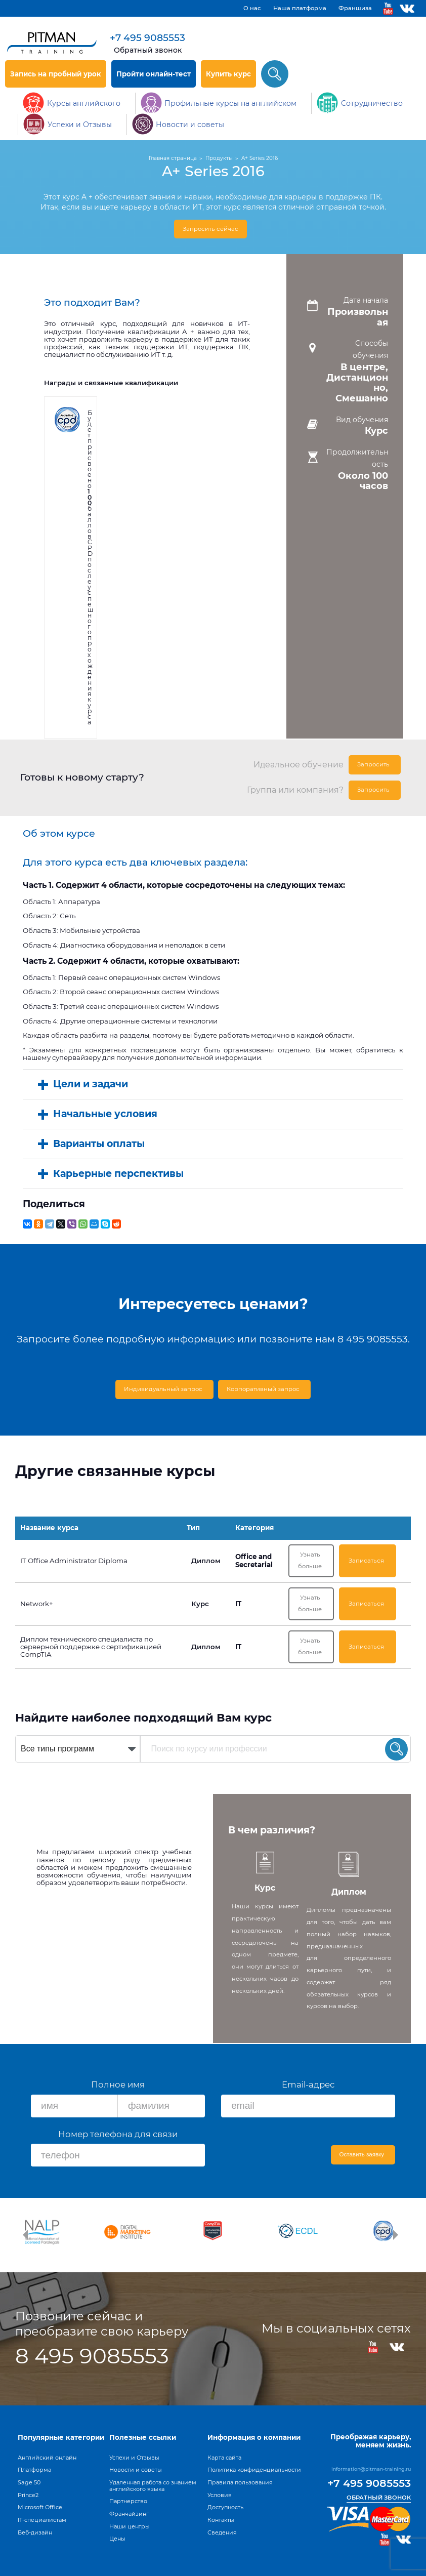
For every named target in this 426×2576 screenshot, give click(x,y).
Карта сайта (224, 2457)
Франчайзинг (129, 2513)
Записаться (370, 1560)
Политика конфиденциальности (254, 2469)
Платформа (34, 2469)
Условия (219, 2495)
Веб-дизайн (35, 2532)
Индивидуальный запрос (164, 1387)
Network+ (36, 1605)
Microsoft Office (40, 2507)
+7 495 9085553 (147, 38)
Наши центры (129, 2526)
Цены (117, 2538)
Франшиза (355, 8)
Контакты (220, 2519)
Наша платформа (299, 8)
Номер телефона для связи (118, 2137)
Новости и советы (135, 2469)
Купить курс (228, 74)
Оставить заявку (364, 2157)
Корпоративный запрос (264, 1387)
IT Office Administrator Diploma (73, 1560)
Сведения (222, 2532)
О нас (252, 8)
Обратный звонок (148, 50)
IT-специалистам (42, 2519)
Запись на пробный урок (55, 74)
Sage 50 (29, 2482)
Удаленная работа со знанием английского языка (152, 2485)
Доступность (225, 2507)
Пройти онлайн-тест (153, 74)
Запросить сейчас (210, 229)
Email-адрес (308, 2087)
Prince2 (28, 2495)
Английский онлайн (47, 2457)
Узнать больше (321, 1560)
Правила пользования (240, 2482)
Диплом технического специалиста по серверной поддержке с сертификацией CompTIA (90, 1651)
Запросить (378, 763)
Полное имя (118, 2087)
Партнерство (128, 2501)
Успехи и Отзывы (134, 2457)
